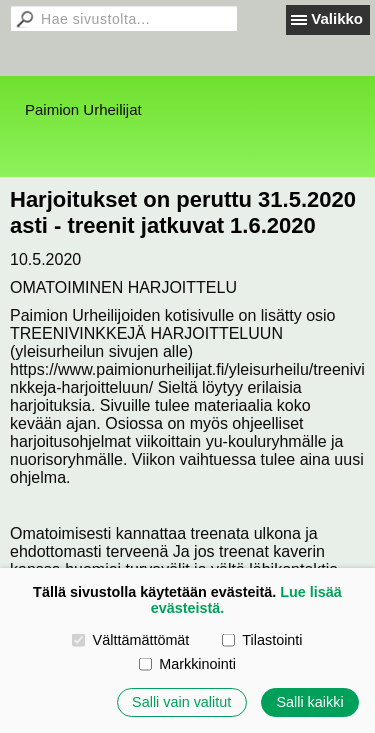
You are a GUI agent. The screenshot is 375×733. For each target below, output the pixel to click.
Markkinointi (187, 664)
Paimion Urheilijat (83, 109)
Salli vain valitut (181, 702)
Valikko (337, 18)
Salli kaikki (309, 702)
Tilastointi (262, 640)
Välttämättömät (130, 640)
